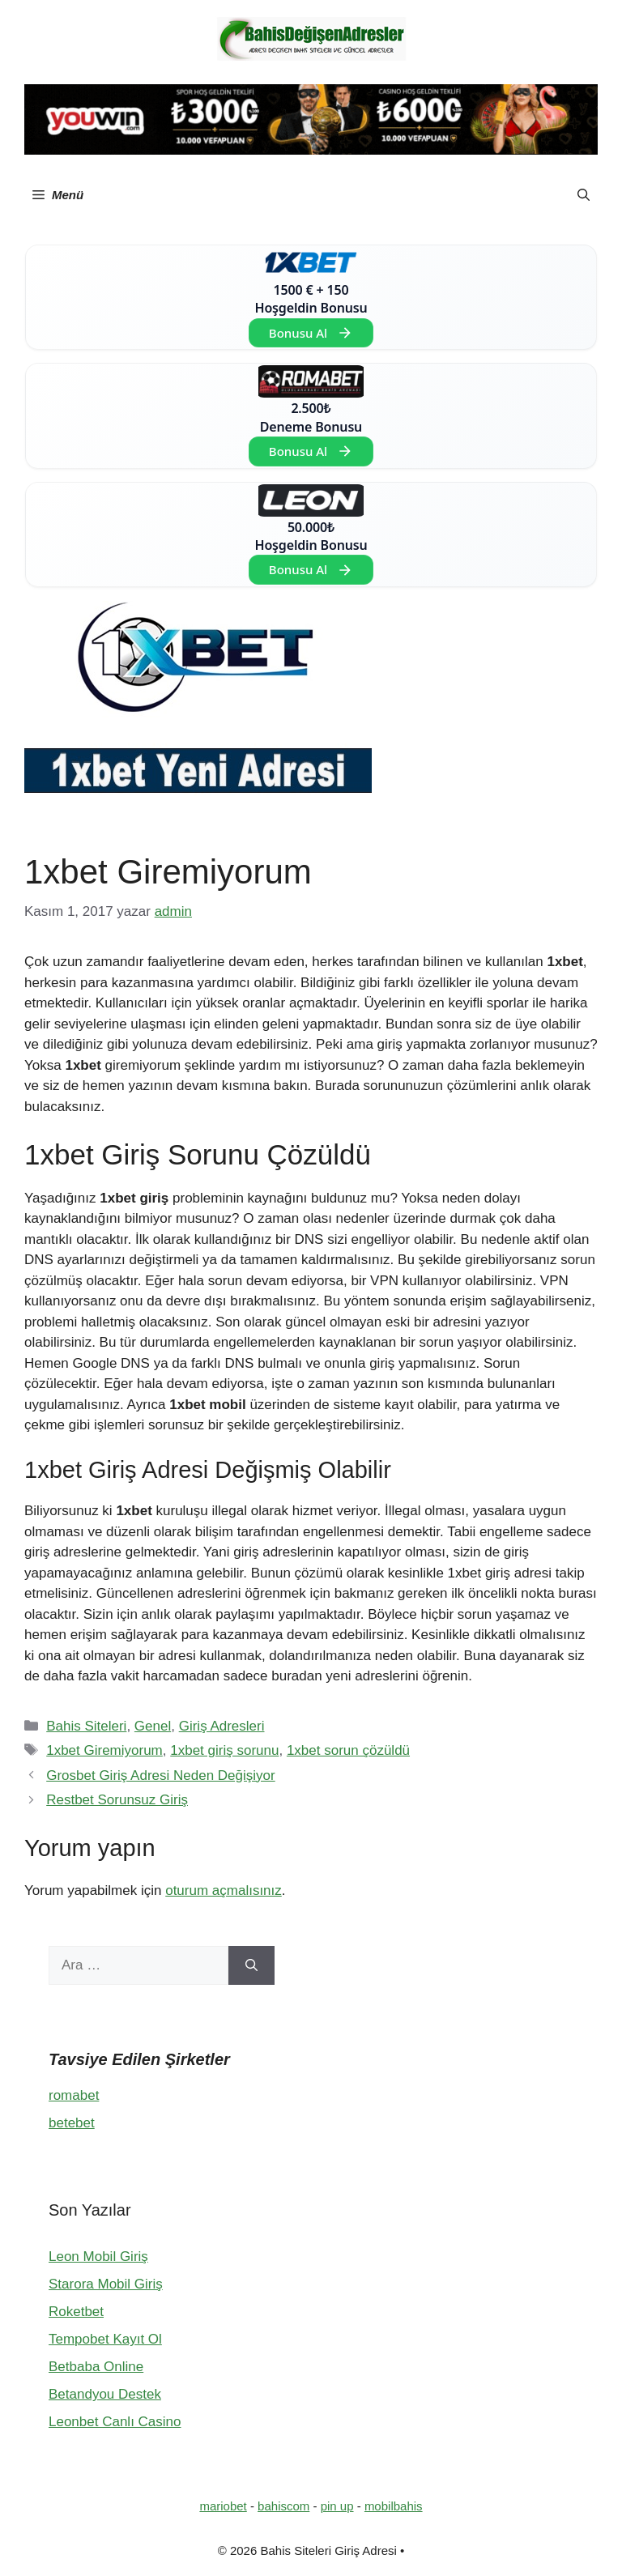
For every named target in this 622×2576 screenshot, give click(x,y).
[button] (583, 195)
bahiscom (283, 2506)
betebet (72, 2123)
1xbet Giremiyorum (104, 1750)
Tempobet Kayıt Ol (105, 2339)
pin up (337, 2506)
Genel (152, 1726)
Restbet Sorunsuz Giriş (117, 1799)
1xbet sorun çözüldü (348, 1750)
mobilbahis (393, 2506)
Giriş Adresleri (222, 1726)
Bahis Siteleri (86, 1726)
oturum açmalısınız (223, 1890)
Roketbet (76, 2311)
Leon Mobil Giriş (98, 2256)
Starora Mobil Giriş (106, 2284)
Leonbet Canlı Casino (115, 2421)
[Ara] (251, 1965)
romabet (74, 2095)
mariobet (222, 2506)
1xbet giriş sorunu (224, 1750)
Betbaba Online (96, 2366)
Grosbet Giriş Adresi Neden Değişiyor (160, 1775)
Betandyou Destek (105, 2394)
